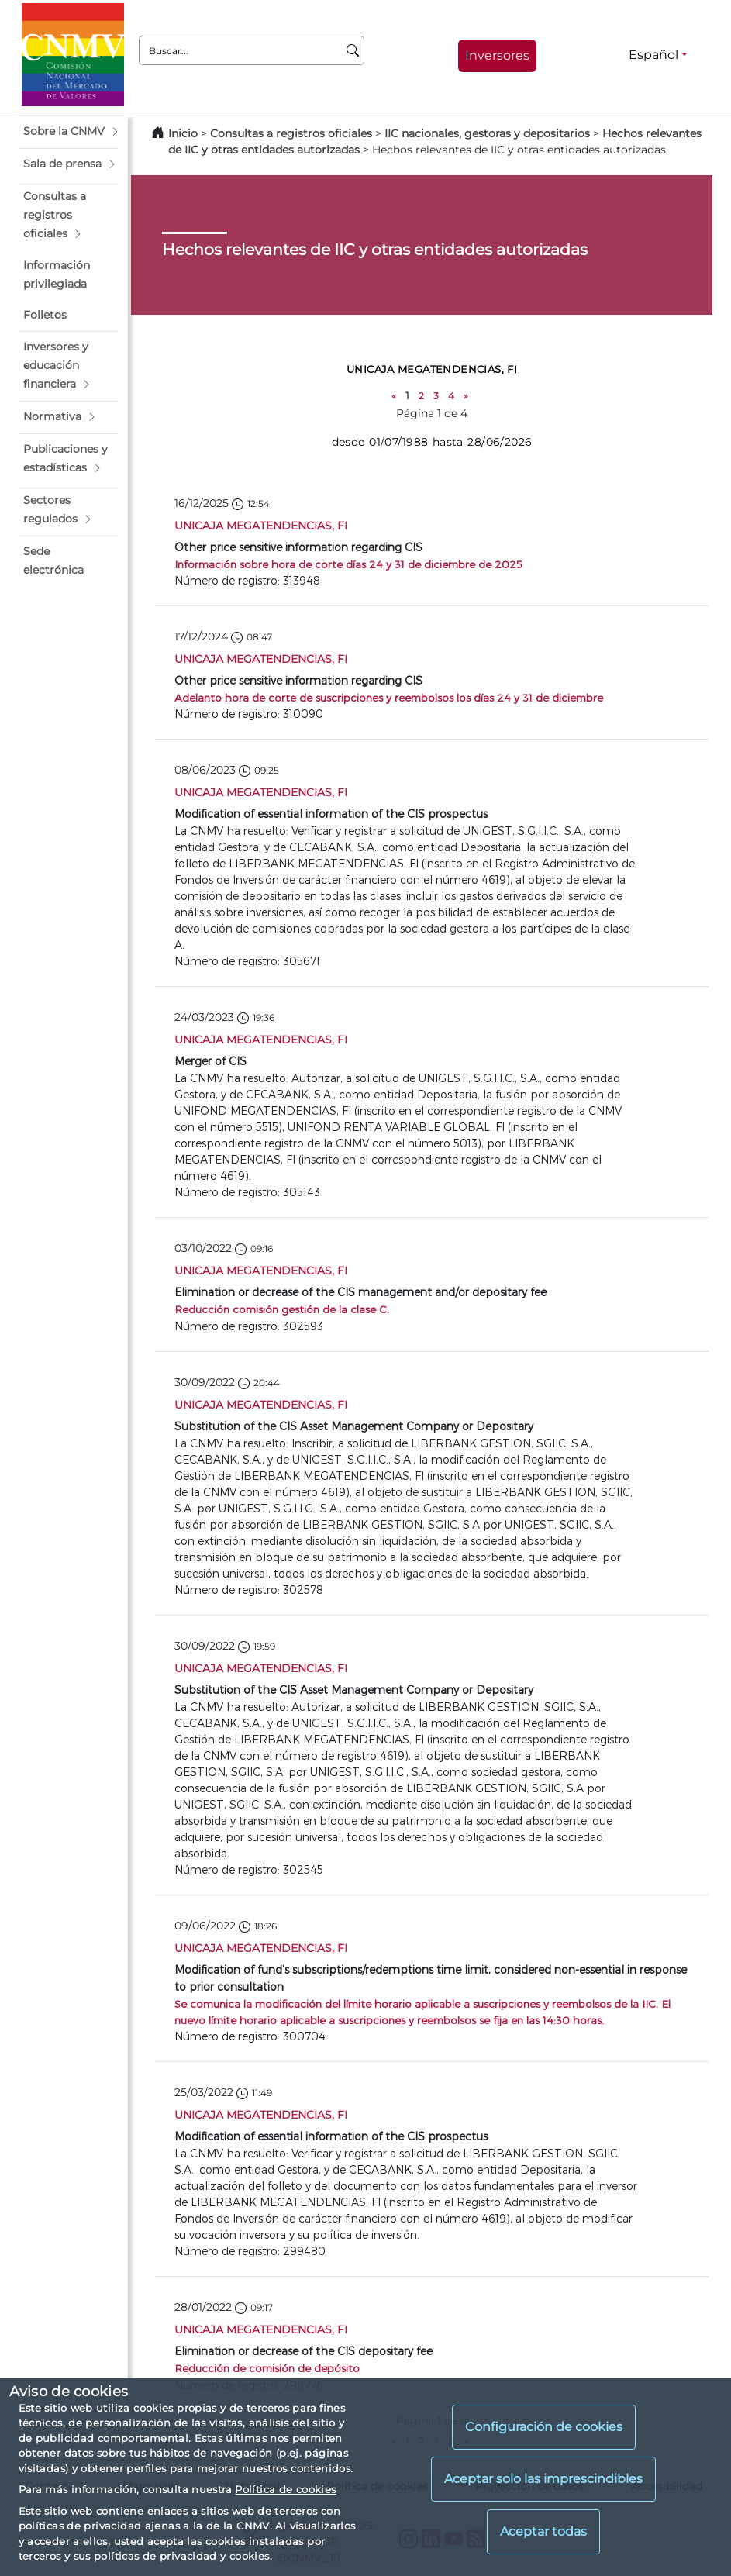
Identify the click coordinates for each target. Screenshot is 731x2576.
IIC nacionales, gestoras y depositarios (487, 133)
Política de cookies (285, 2489)
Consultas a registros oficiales (291, 133)
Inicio (183, 133)
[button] (69, 131)
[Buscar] (353, 50)
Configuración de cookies (543, 2426)
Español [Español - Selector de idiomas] (653, 54)
